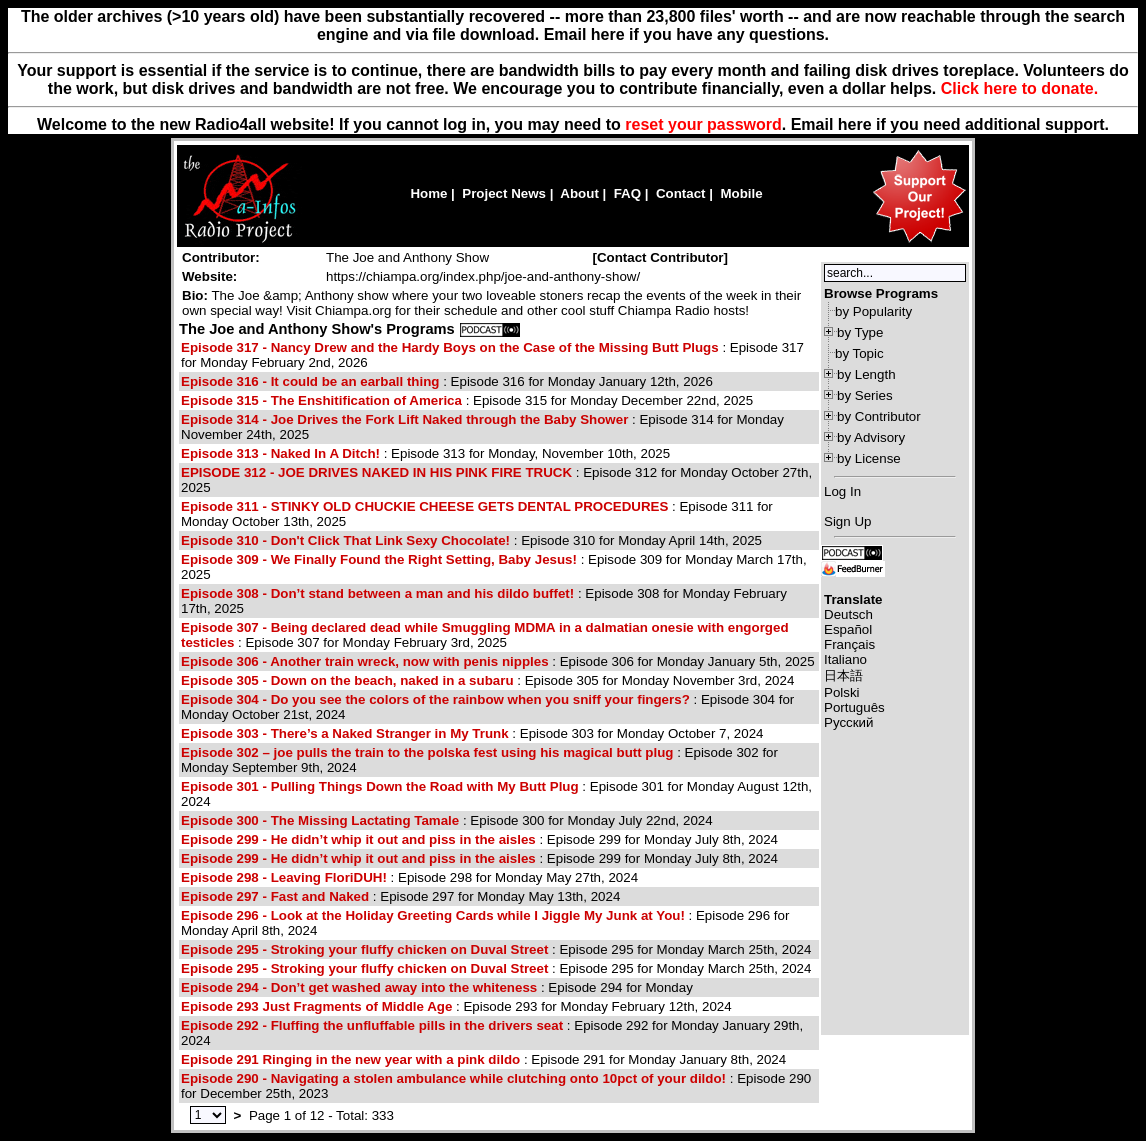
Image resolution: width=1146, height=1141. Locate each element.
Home (428, 193)
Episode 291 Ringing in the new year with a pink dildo (350, 1059)
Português (854, 707)
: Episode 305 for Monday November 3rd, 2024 (487, 680)
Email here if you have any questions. (686, 34)
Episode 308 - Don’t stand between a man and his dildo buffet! (377, 593)
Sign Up (847, 521)
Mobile (741, 193)
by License (869, 458)
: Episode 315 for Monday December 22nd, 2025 (467, 400)
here (855, 124)
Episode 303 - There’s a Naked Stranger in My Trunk (345, 733)
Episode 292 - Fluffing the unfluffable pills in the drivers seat (372, 1025)
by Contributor (879, 416)
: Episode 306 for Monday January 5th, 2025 (498, 661)
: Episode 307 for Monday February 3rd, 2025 (485, 635)
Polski (842, 692)
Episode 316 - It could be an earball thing (310, 381)
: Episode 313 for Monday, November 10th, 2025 (425, 453)
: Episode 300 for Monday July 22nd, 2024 (447, 820)
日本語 (843, 675)
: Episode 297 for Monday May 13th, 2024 (400, 896)
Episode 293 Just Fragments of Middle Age (318, 1006)
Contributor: (221, 257)
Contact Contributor (660, 257)
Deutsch (848, 614)
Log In (842, 491)
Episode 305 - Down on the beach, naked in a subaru (347, 680)
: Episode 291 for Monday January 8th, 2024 (483, 1059)
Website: (209, 276)
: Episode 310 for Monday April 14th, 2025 (471, 540)
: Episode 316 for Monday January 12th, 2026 (447, 381)
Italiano (845, 659)
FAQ (627, 193)
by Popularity (873, 311)
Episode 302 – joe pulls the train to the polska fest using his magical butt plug (427, 752)
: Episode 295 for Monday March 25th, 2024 (496, 949)
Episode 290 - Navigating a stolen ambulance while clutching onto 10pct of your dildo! (453, 1078)
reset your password (703, 124)
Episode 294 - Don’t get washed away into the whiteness (359, 987)
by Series (865, 395)
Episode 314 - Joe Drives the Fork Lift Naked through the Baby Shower (404, 419)
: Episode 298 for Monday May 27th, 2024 (409, 877)
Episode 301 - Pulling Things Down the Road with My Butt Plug (380, 786)
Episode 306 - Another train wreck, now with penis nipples (365, 661)
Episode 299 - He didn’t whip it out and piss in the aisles (358, 839)
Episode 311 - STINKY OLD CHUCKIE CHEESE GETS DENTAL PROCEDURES (424, 506)
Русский (848, 722)
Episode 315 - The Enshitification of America (321, 400)
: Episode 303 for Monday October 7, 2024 (472, 733)
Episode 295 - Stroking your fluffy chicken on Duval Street (364, 949)
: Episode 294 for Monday (437, 987)
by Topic (859, 353)
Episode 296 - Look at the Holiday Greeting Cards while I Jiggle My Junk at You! (433, 915)
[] (660, 257)
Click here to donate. (1019, 88)
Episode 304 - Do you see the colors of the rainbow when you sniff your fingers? (435, 699)
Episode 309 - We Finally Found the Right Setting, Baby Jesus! (379, 559)
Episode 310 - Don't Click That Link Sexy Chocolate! (345, 540)
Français (849, 644)
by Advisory (871, 437)
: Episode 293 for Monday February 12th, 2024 (456, 1006)
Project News (504, 193)
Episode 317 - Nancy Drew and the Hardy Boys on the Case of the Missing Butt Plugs (450, 347)
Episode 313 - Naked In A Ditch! (280, 453)
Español (848, 629)
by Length (866, 374)
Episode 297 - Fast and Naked (275, 896)
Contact (681, 193)
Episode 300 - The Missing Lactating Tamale (320, 820)
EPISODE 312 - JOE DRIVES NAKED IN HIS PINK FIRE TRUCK (376, 472)
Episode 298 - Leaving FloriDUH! (284, 877)
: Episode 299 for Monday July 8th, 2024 (479, 839)
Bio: (195, 295)
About (579, 193)
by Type (860, 332)
